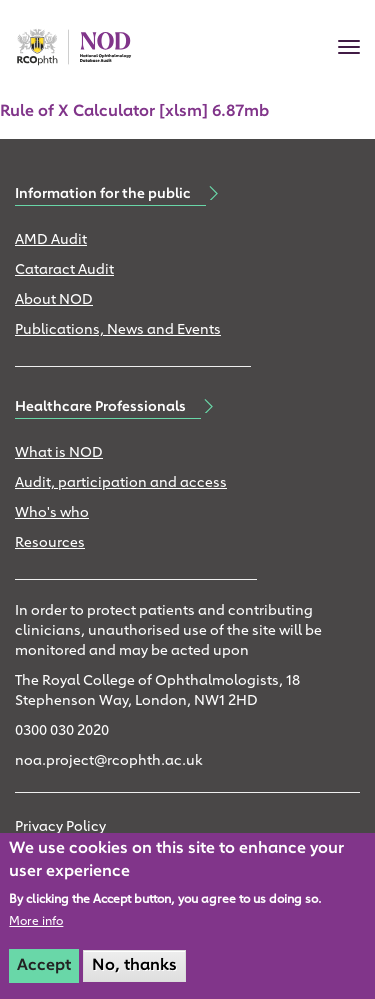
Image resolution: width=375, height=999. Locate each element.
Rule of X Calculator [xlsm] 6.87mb (134, 112)
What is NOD (59, 453)
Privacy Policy (60, 827)
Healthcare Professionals (100, 407)
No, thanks (134, 966)
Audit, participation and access (121, 483)
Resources (50, 543)
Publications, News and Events (118, 330)
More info (36, 922)
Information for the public (103, 194)
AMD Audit (51, 240)
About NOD (54, 300)
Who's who (52, 513)
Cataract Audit (64, 270)
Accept (44, 966)
